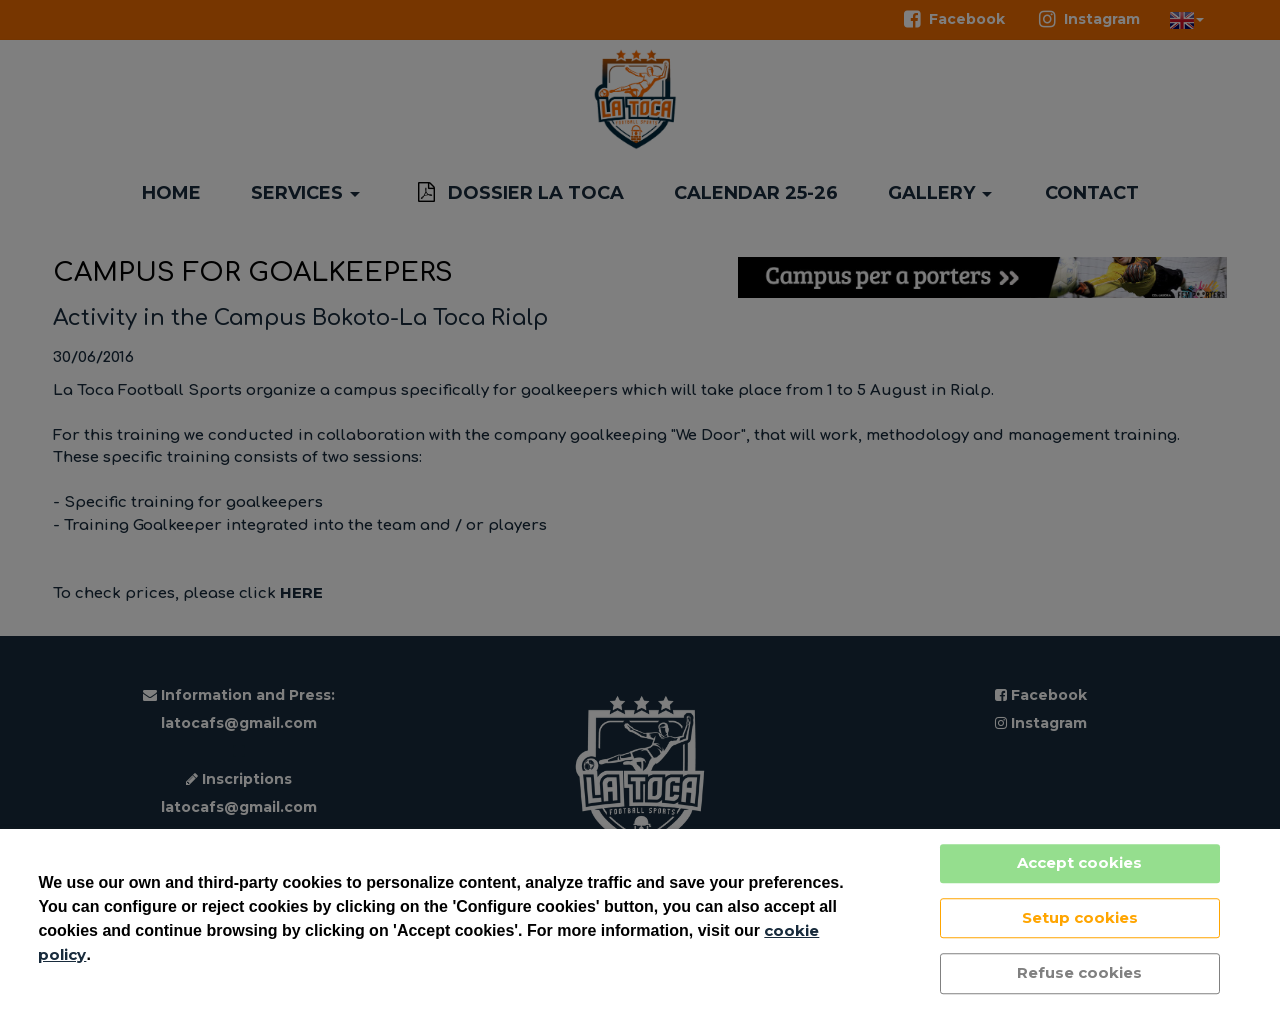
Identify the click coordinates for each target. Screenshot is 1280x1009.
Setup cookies (1080, 917)
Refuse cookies (1079, 972)
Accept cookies (1079, 862)
